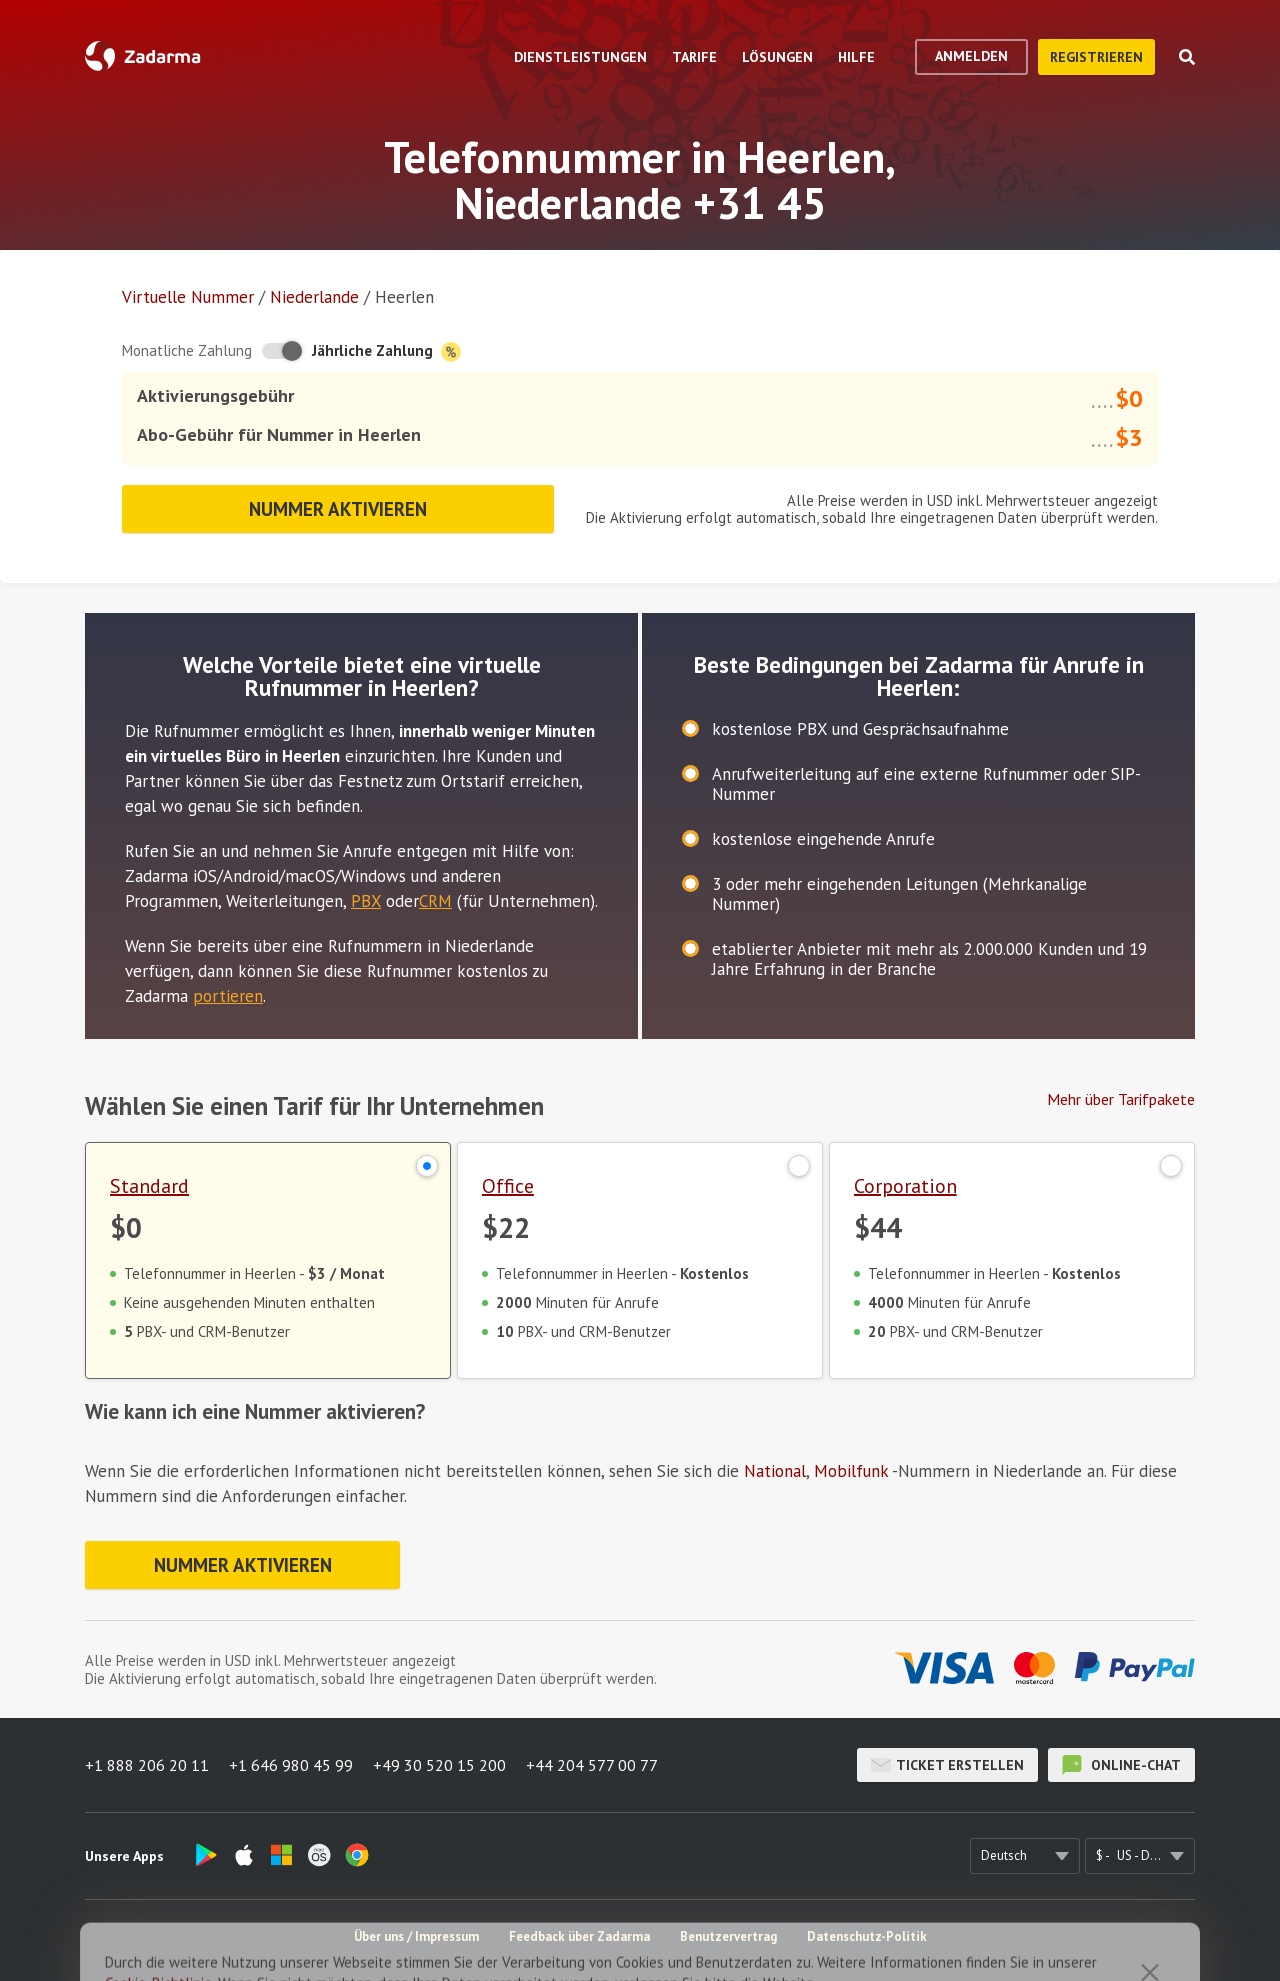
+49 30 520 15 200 (439, 1765)
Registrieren (1096, 57)
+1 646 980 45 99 (291, 1765)
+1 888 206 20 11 (147, 1765)
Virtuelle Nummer (188, 297)
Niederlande (314, 297)
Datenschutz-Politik (867, 1936)
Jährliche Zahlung (386, 351)
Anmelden (971, 56)
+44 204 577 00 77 (592, 1765)
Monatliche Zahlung (187, 350)
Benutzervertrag (728, 1936)
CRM (435, 901)
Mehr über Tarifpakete (1121, 1099)
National (775, 1471)
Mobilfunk (851, 1471)
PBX (366, 901)
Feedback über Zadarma (579, 1936)
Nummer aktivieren (338, 509)
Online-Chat (1121, 1765)
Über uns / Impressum (416, 1936)
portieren (228, 996)
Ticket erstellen (947, 1765)
